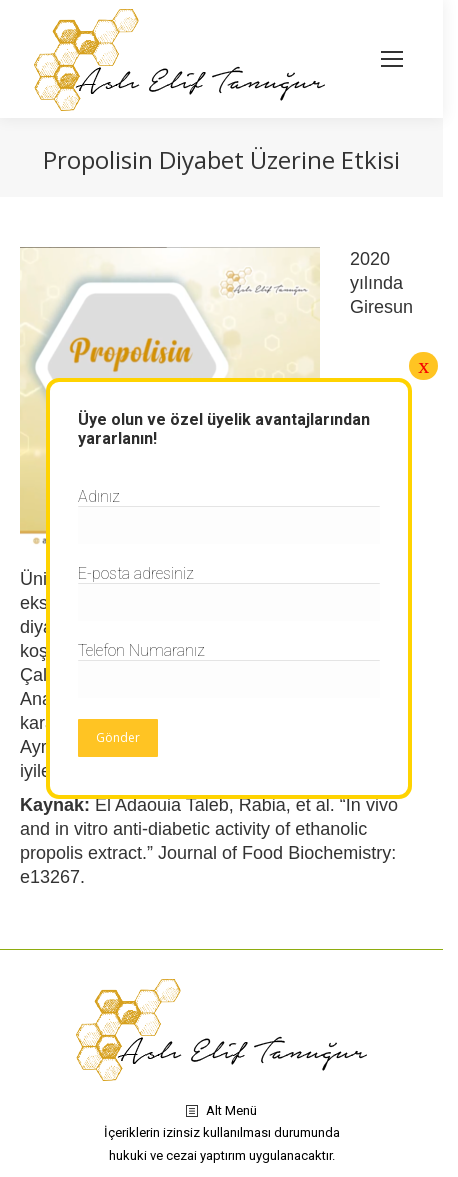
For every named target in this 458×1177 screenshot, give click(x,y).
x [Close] (423, 365)
